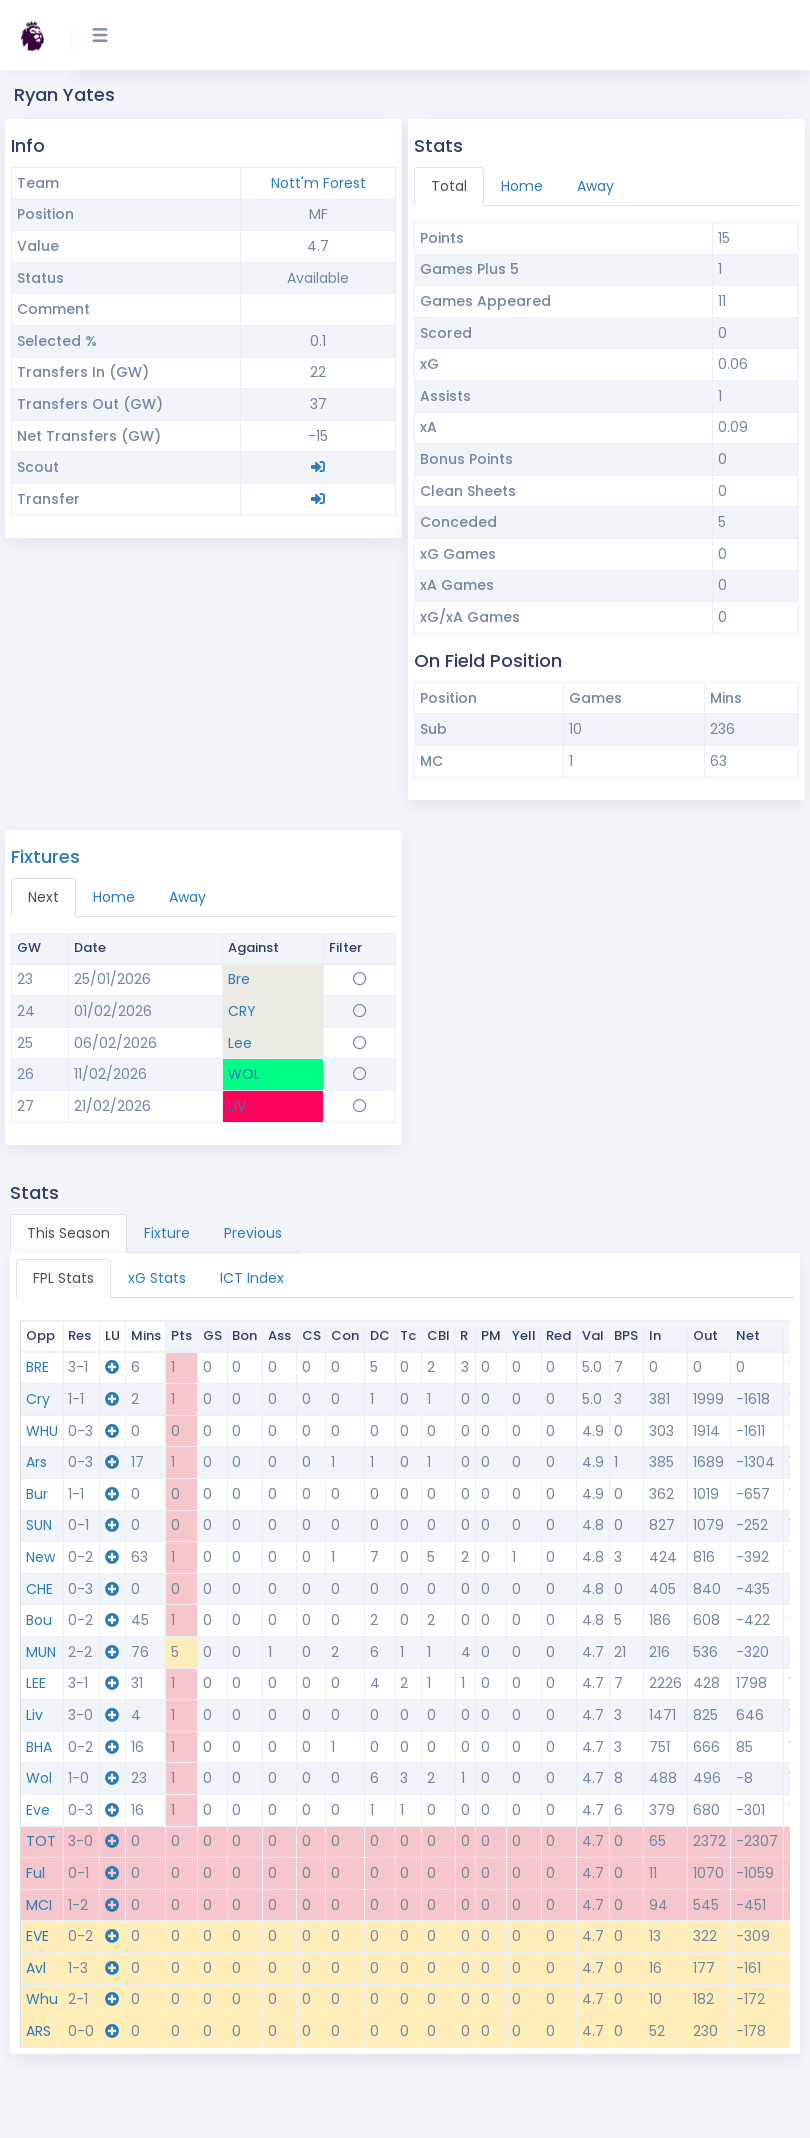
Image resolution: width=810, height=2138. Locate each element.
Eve (38, 1810)
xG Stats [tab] (157, 1278)
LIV (237, 1106)
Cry (38, 1399)
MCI (39, 1905)
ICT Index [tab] (252, 1278)
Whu (42, 1999)
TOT (41, 1841)
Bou (39, 1620)
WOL (244, 1074)
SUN (39, 1525)
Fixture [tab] (167, 1233)
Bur (37, 1494)
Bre (239, 979)
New (40, 1557)
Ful (35, 1873)
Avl (36, 1968)
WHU (42, 1431)
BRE (37, 1367)
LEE (36, 1683)
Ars (36, 1462)
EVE (37, 1936)
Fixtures (45, 856)
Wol (39, 1778)
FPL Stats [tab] (63, 1278)
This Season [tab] (68, 1233)
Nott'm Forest (318, 183)
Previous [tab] (253, 1233)
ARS (38, 2031)
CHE (39, 1589)
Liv (34, 1715)
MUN (41, 1652)
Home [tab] (522, 186)
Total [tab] (449, 186)
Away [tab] (595, 186)
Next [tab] (43, 897)
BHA (39, 1747)
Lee (240, 1043)
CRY (242, 1011)
